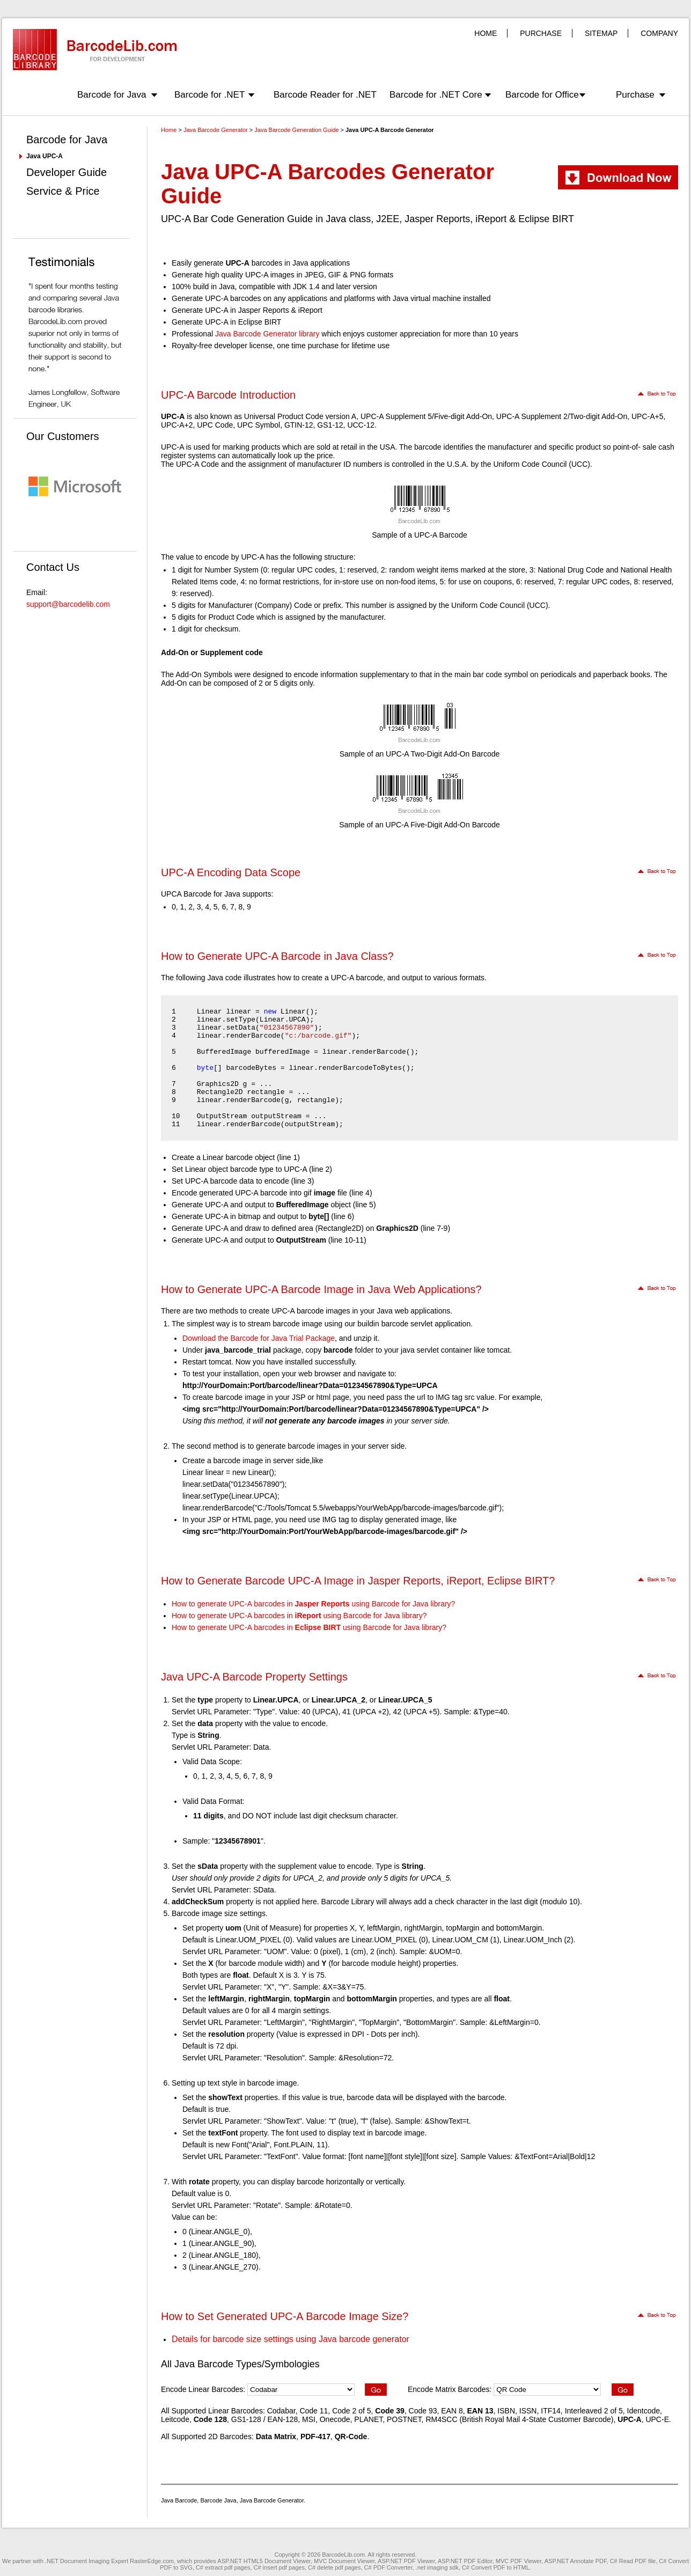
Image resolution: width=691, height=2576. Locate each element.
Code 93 (423, 2410)
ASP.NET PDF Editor (465, 2561)
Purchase (635, 95)
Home (169, 130)
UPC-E (657, 2419)
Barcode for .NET (209, 95)
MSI (308, 2419)
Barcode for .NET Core (435, 95)
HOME (485, 33)
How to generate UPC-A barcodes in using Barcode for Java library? (313, 1603)
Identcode (643, 2410)
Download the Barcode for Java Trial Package (258, 1338)
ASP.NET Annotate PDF (576, 2561)
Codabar (281, 2410)
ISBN (506, 2410)
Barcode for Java (111, 95)
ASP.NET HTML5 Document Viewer (264, 2561)
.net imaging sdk (437, 2567)
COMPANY (659, 33)
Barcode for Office (542, 95)
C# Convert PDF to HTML (496, 2567)
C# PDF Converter (388, 2567)
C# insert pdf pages (278, 2567)
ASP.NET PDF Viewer (406, 2561)
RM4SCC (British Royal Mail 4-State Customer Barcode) (519, 2419)
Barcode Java (218, 2500)
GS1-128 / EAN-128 (264, 2419)
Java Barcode (179, 2500)
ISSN (528, 2410)
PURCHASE (541, 33)
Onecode (335, 2419)
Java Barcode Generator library (267, 333)
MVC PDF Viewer (518, 2561)
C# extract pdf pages (223, 2567)
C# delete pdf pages (334, 2567)
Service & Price (63, 191)
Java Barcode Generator (215, 130)
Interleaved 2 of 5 (594, 2410)
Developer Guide (66, 172)
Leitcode (175, 2419)
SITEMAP (601, 33)
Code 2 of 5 (351, 2410)
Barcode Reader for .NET (325, 95)
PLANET (368, 2419)
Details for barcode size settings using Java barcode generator (290, 2339)
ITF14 (551, 2410)
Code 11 (313, 2410)
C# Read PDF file (633, 2561)
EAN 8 (451, 2410)
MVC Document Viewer (344, 2561)
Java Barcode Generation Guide (296, 130)
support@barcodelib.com (68, 604)
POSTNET (404, 2419)
